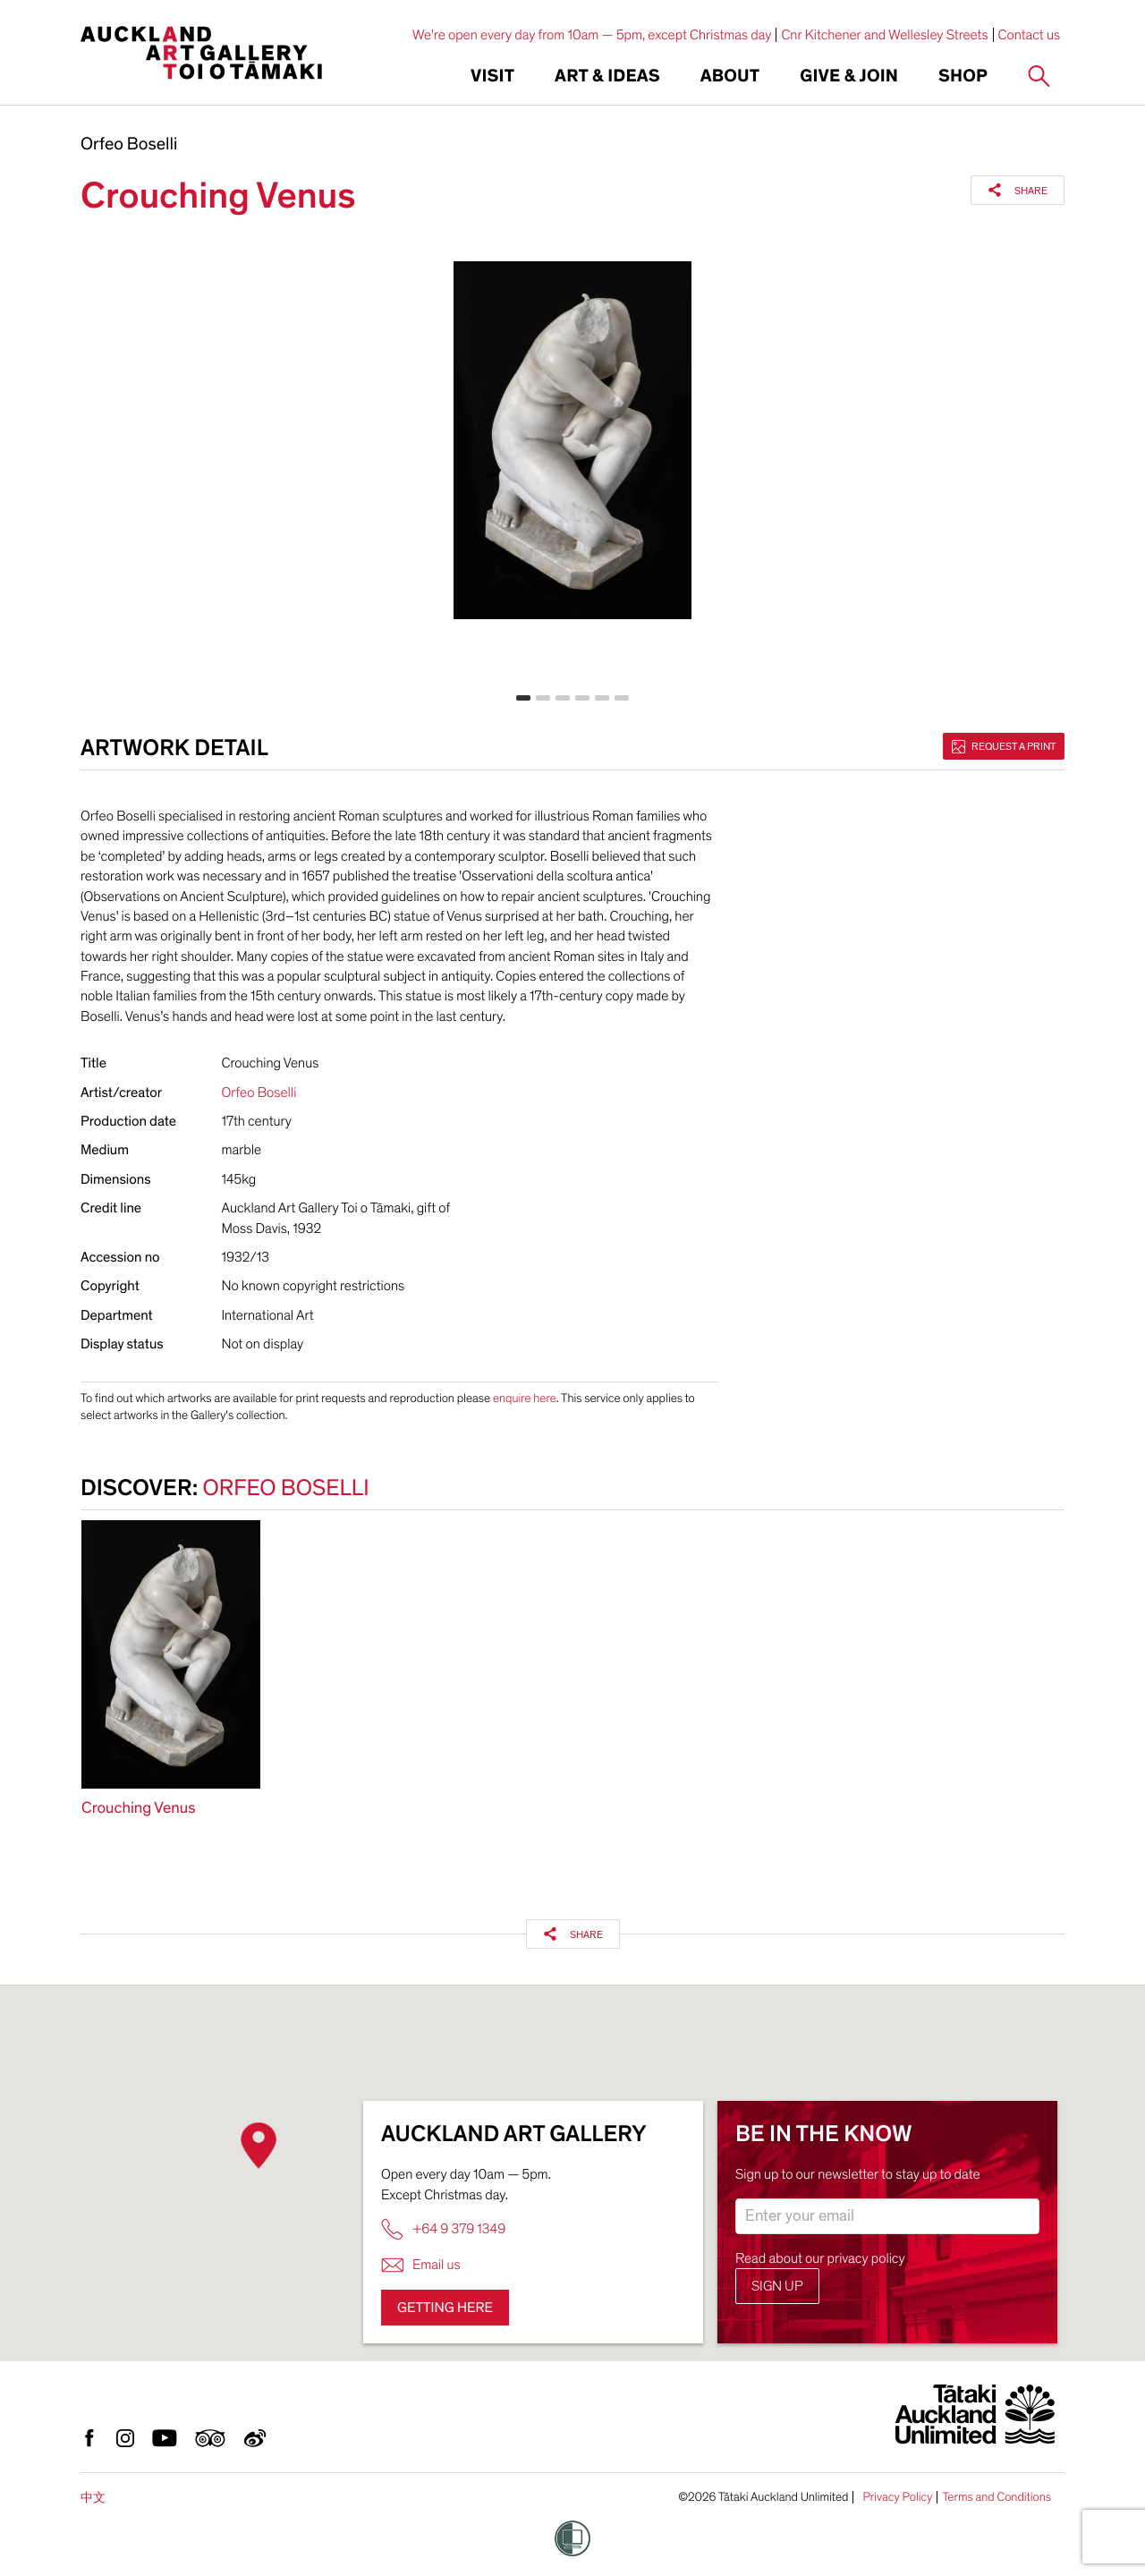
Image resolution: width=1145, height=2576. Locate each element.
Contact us (1029, 35)
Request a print (1004, 746)
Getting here (445, 2307)
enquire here (524, 1398)
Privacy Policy (897, 2497)
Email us (421, 2265)
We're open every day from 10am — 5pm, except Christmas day (592, 35)
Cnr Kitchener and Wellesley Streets (884, 35)
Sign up (777, 2286)
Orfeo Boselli (129, 145)
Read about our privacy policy (820, 2258)
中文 (93, 2497)
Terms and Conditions (996, 2497)
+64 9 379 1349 (443, 2229)
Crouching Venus (138, 1808)
